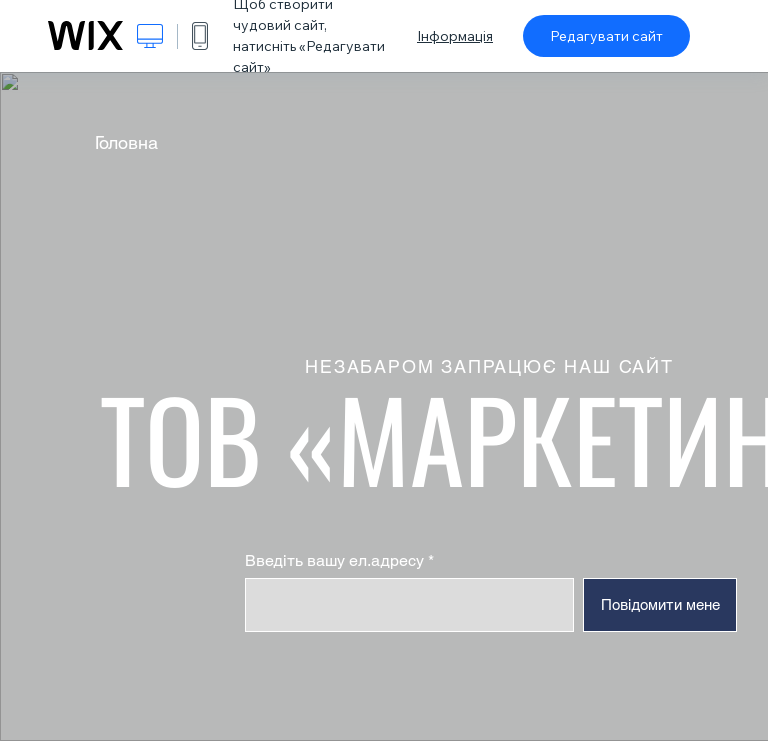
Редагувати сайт (606, 36)
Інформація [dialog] (455, 36)
